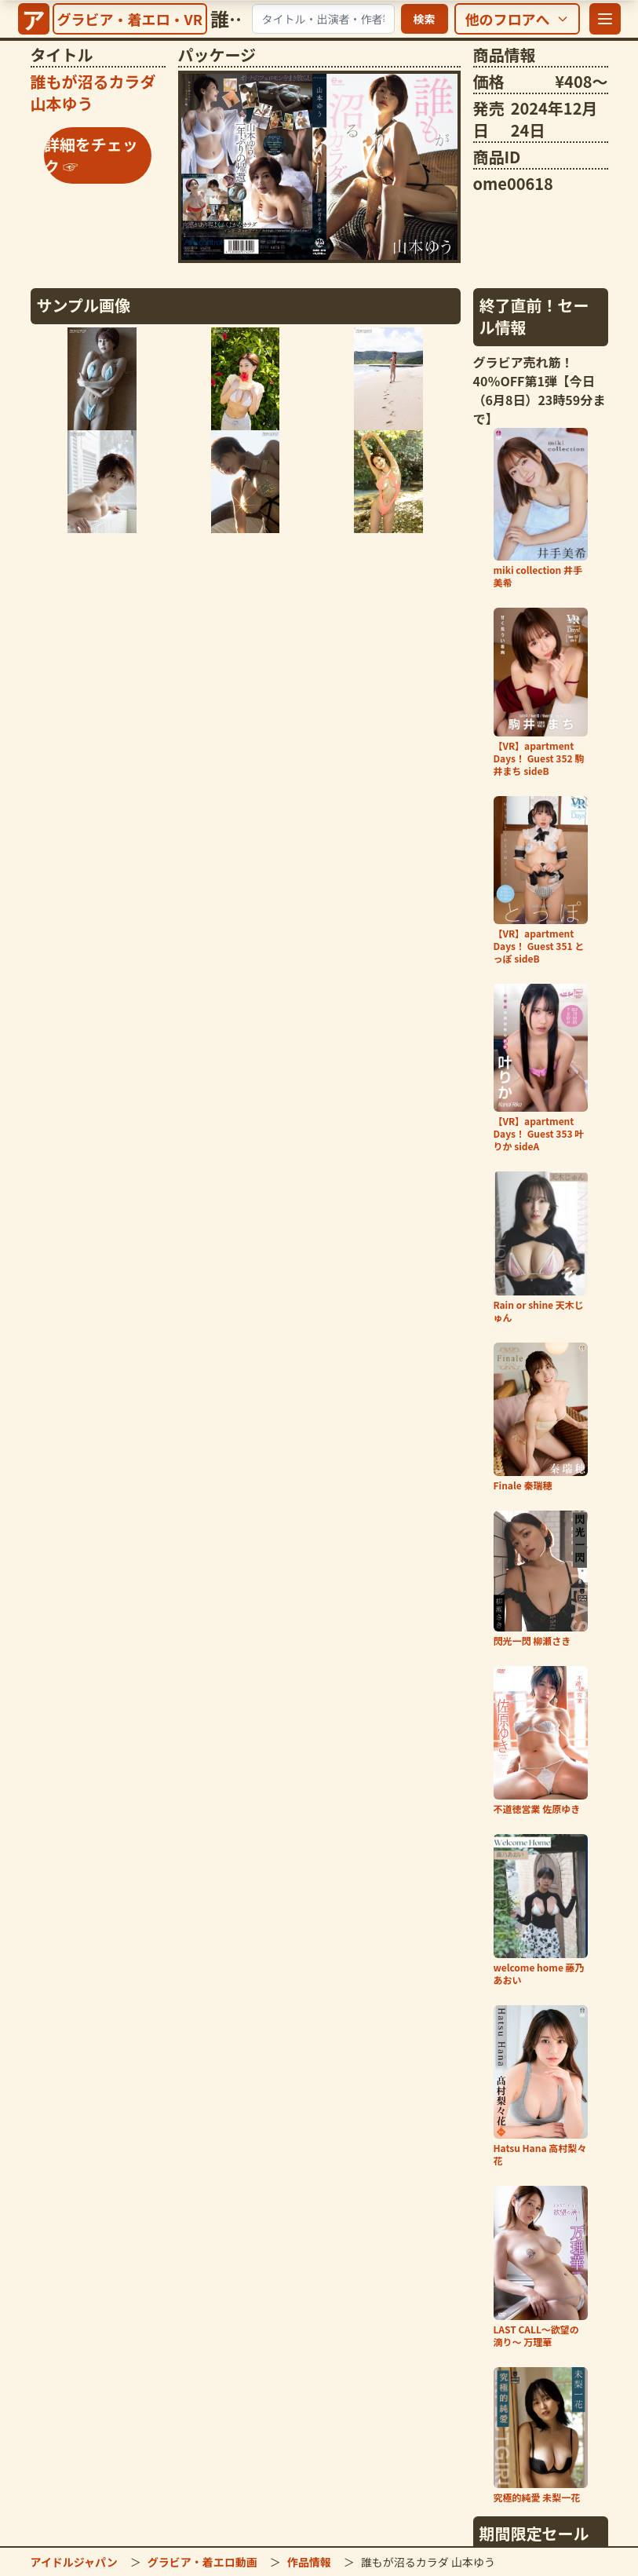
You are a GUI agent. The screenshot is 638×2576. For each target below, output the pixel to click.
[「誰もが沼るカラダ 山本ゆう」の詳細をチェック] (319, 167)
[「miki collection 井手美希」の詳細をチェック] (541, 509)
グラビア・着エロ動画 (202, 2562)
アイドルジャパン (74, 2562)
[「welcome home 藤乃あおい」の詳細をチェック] (541, 1910)
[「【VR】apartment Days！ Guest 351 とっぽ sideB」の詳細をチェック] (541, 880)
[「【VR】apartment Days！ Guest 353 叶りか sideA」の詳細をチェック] (541, 1068)
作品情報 (309, 2562)
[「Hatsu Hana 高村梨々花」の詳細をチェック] (541, 2086)
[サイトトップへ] (33, 19)
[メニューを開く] (605, 19)
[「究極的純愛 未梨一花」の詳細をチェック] (541, 2435)
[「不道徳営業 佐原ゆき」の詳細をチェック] (541, 1740)
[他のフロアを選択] (517, 19)
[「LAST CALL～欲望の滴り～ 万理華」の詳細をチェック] (541, 2267)
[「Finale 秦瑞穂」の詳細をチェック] (541, 1417)
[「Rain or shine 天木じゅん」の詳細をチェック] (541, 1247)
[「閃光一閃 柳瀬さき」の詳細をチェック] (541, 1579)
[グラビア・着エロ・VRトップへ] (130, 19)
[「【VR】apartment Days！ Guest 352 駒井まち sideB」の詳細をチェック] (541, 692)
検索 (425, 19)
